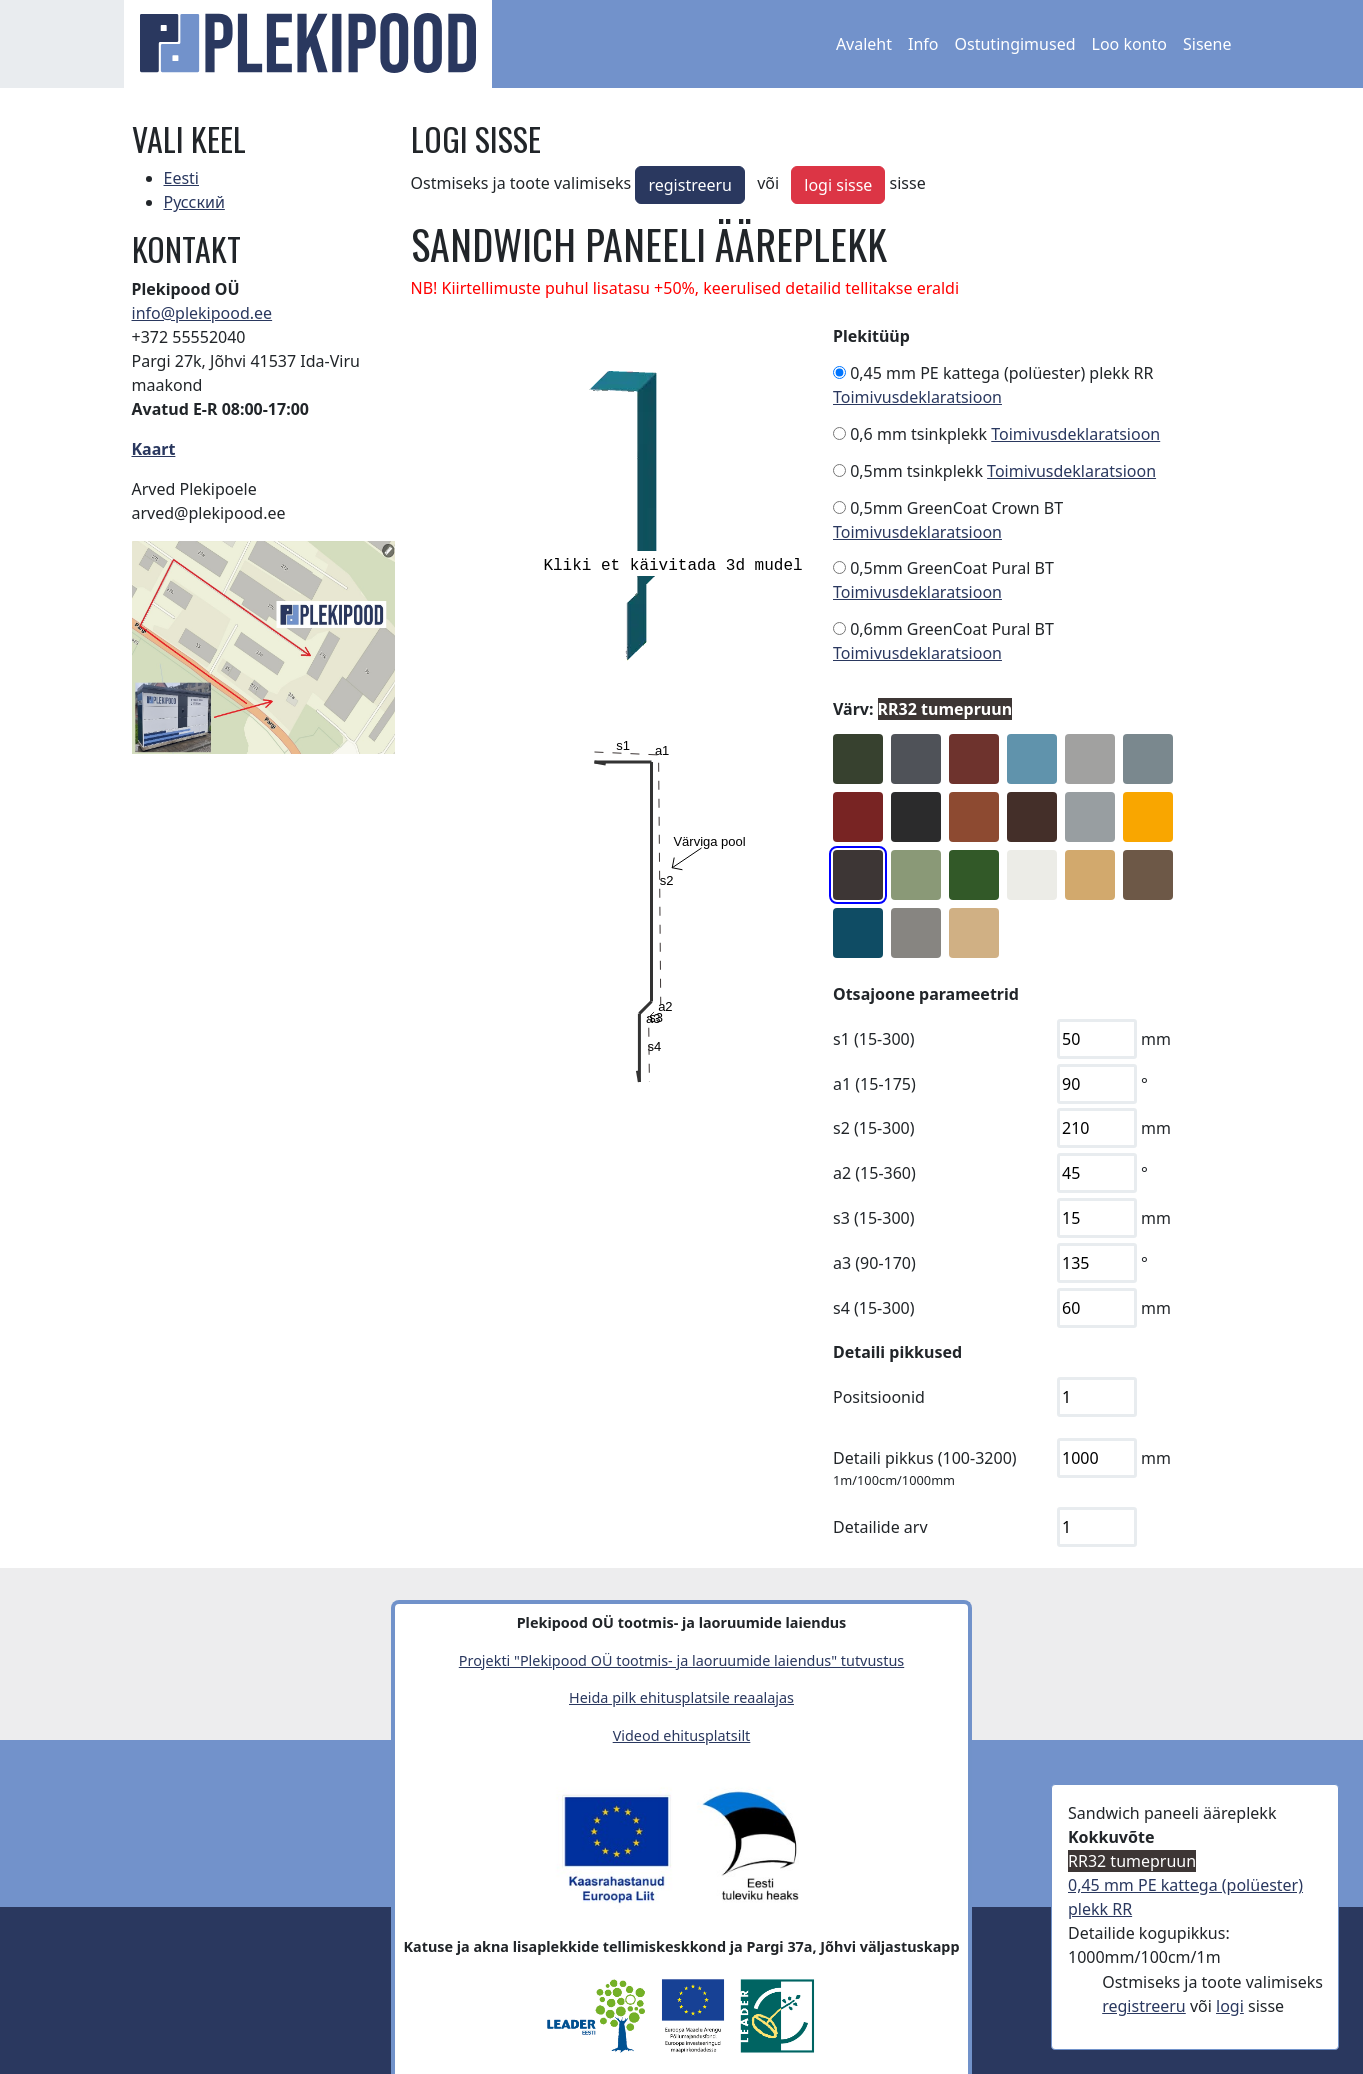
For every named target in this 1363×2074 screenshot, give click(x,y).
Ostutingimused (1015, 44)
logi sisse (838, 185)
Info (923, 44)
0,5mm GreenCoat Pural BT (952, 568)
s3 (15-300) (874, 1218)
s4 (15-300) (874, 1308)
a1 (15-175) (874, 1084)
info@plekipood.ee (202, 313)
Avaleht (864, 44)
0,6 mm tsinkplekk (918, 434)
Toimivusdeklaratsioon (917, 397)
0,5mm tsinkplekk (916, 471)
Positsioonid (879, 1397)
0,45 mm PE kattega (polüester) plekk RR (1001, 373)
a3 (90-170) (874, 1263)
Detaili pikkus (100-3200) (925, 1458)
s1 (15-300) (874, 1039)
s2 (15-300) (874, 1128)
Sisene (1207, 44)
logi (1230, 2006)
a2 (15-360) (874, 1173)
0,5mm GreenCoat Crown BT (956, 508)
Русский (194, 202)
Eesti (182, 178)
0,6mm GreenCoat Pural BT (952, 629)
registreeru (690, 185)
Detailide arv (880, 1527)
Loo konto (1129, 44)
